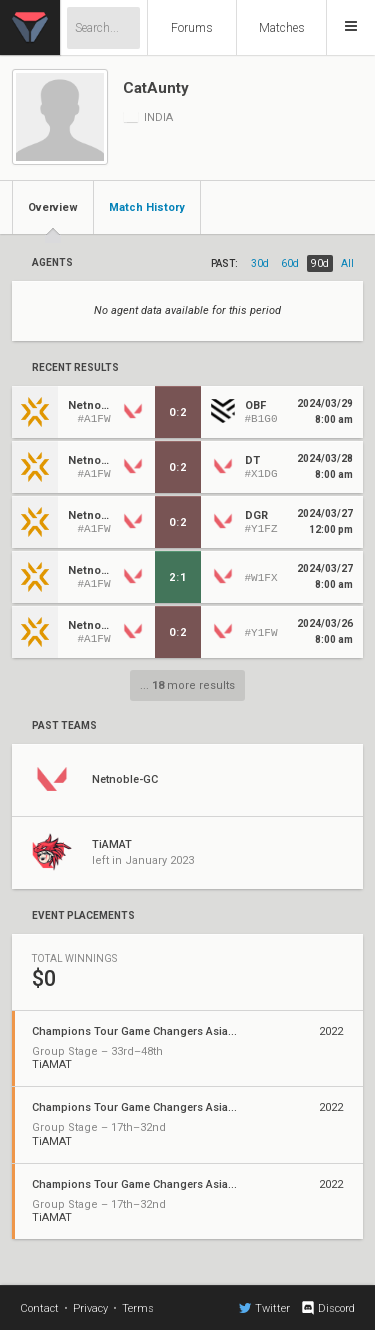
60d (290, 263)
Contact (39, 1308)
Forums (192, 28)
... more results (187, 685)
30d (260, 263)
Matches (282, 28)
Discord (327, 1308)
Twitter (264, 1308)
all (347, 263)
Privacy (90, 1308)
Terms (138, 1308)
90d (320, 263)
